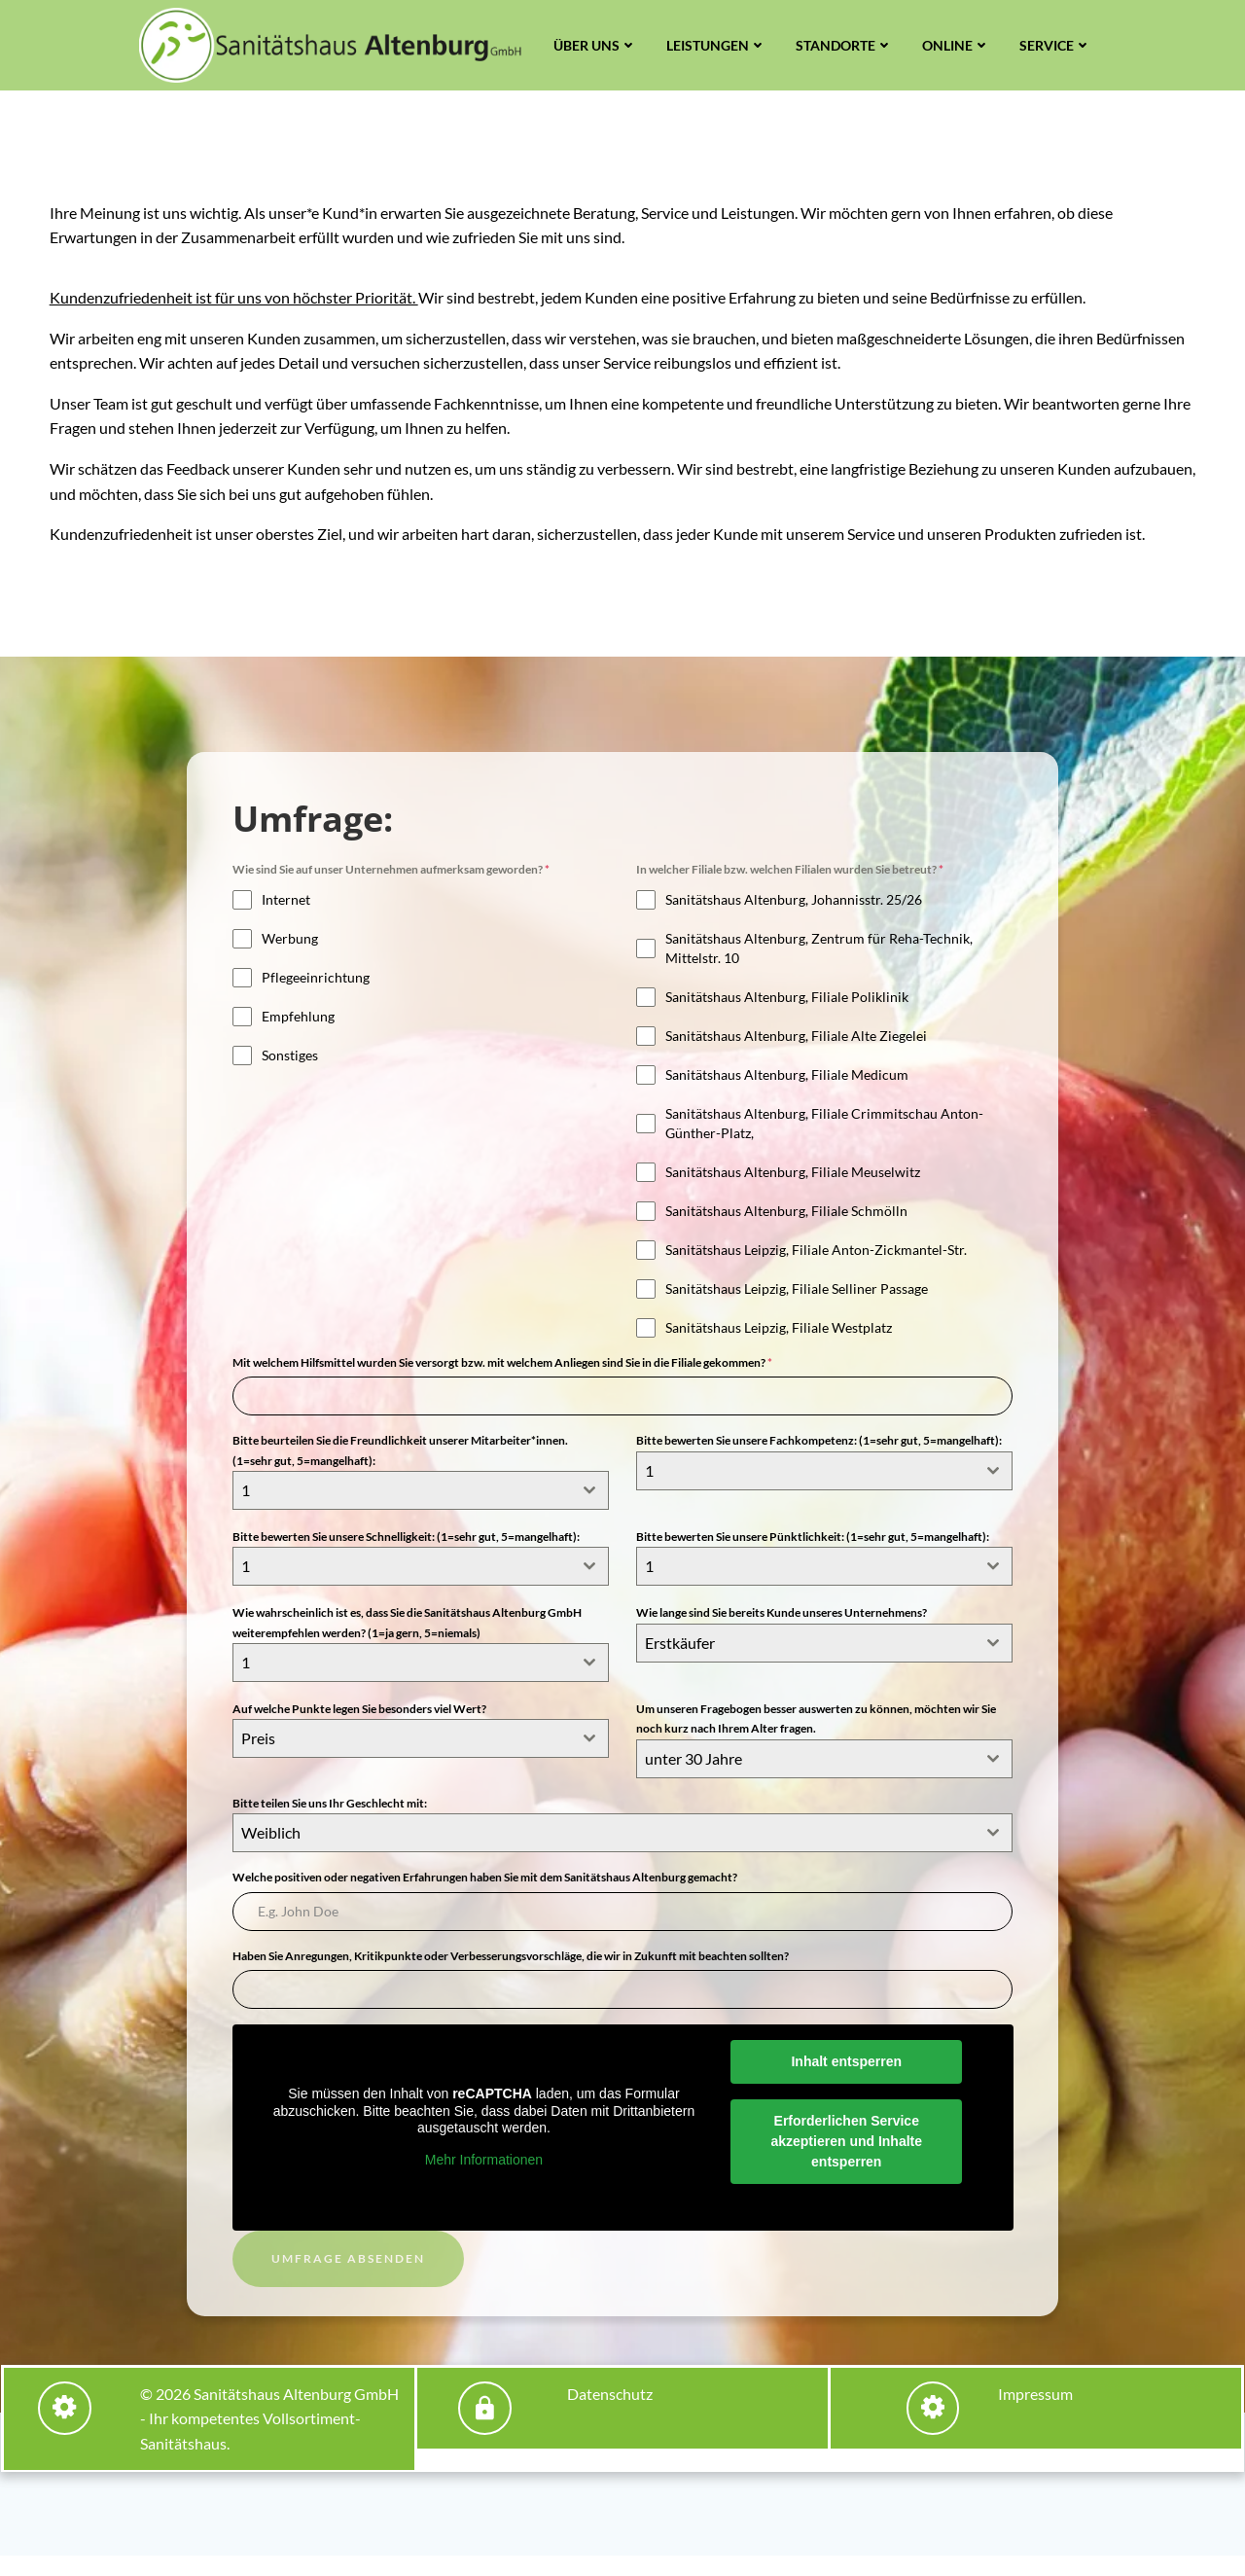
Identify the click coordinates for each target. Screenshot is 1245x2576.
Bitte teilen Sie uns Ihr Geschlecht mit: (331, 1819)
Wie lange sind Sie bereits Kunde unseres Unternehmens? (782, 1631)
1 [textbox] (247, 1512)
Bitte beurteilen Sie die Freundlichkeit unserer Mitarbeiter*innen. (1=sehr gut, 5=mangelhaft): (402, 1472)
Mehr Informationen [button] (483, 2177)
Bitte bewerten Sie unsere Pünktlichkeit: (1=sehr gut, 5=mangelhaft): (813, 1557)
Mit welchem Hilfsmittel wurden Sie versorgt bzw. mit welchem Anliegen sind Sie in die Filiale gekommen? (504, 1384)
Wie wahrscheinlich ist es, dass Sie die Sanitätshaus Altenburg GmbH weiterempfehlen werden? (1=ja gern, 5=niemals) (409, 1641)
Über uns (595, 45)
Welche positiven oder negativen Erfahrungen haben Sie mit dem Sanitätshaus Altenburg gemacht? (486, 1893)
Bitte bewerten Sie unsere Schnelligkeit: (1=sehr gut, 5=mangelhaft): (408, 1557)
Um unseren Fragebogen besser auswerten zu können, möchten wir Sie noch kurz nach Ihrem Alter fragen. (817, 1735)
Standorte (844, 45)
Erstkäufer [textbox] (681, 1661)
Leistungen (716, 45)
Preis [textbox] (260, 1755)
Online (956, 45)
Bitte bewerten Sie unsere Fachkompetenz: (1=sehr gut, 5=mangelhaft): (820, 1462)
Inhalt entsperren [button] (848, 2079)
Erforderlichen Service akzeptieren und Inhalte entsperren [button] (848, 2158)
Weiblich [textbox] (272, 1849)
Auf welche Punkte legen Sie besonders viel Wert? (361, 1725)
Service (1055, 45)
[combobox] (421, 1512)
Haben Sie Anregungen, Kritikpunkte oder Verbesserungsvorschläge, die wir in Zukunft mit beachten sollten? (512, 1972)
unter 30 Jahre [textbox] (694, 1775)
